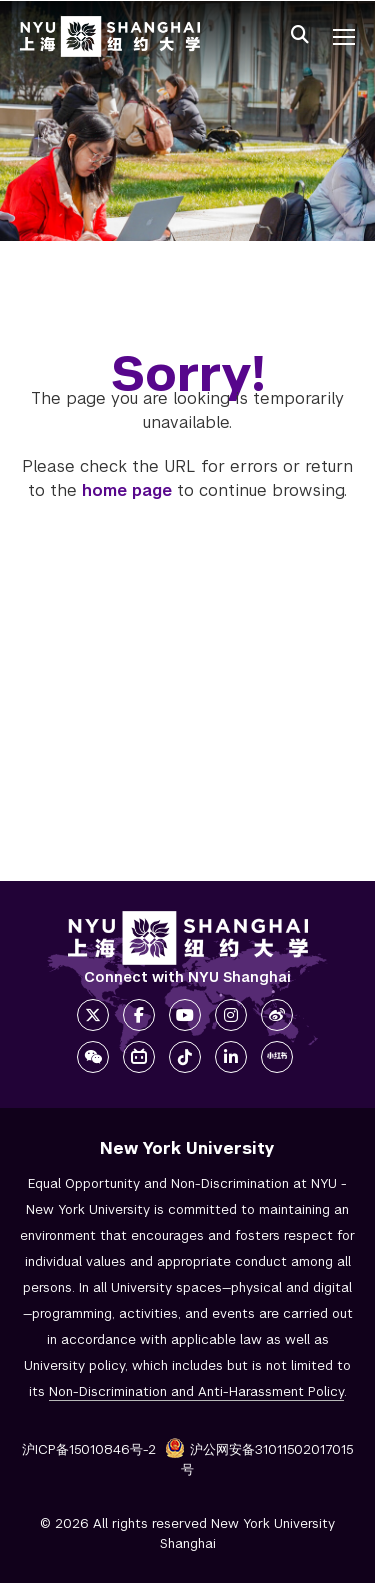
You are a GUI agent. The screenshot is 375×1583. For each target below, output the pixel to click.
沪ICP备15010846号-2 (89, 1449)
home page (127, 490)
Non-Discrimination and (196, 1391)
